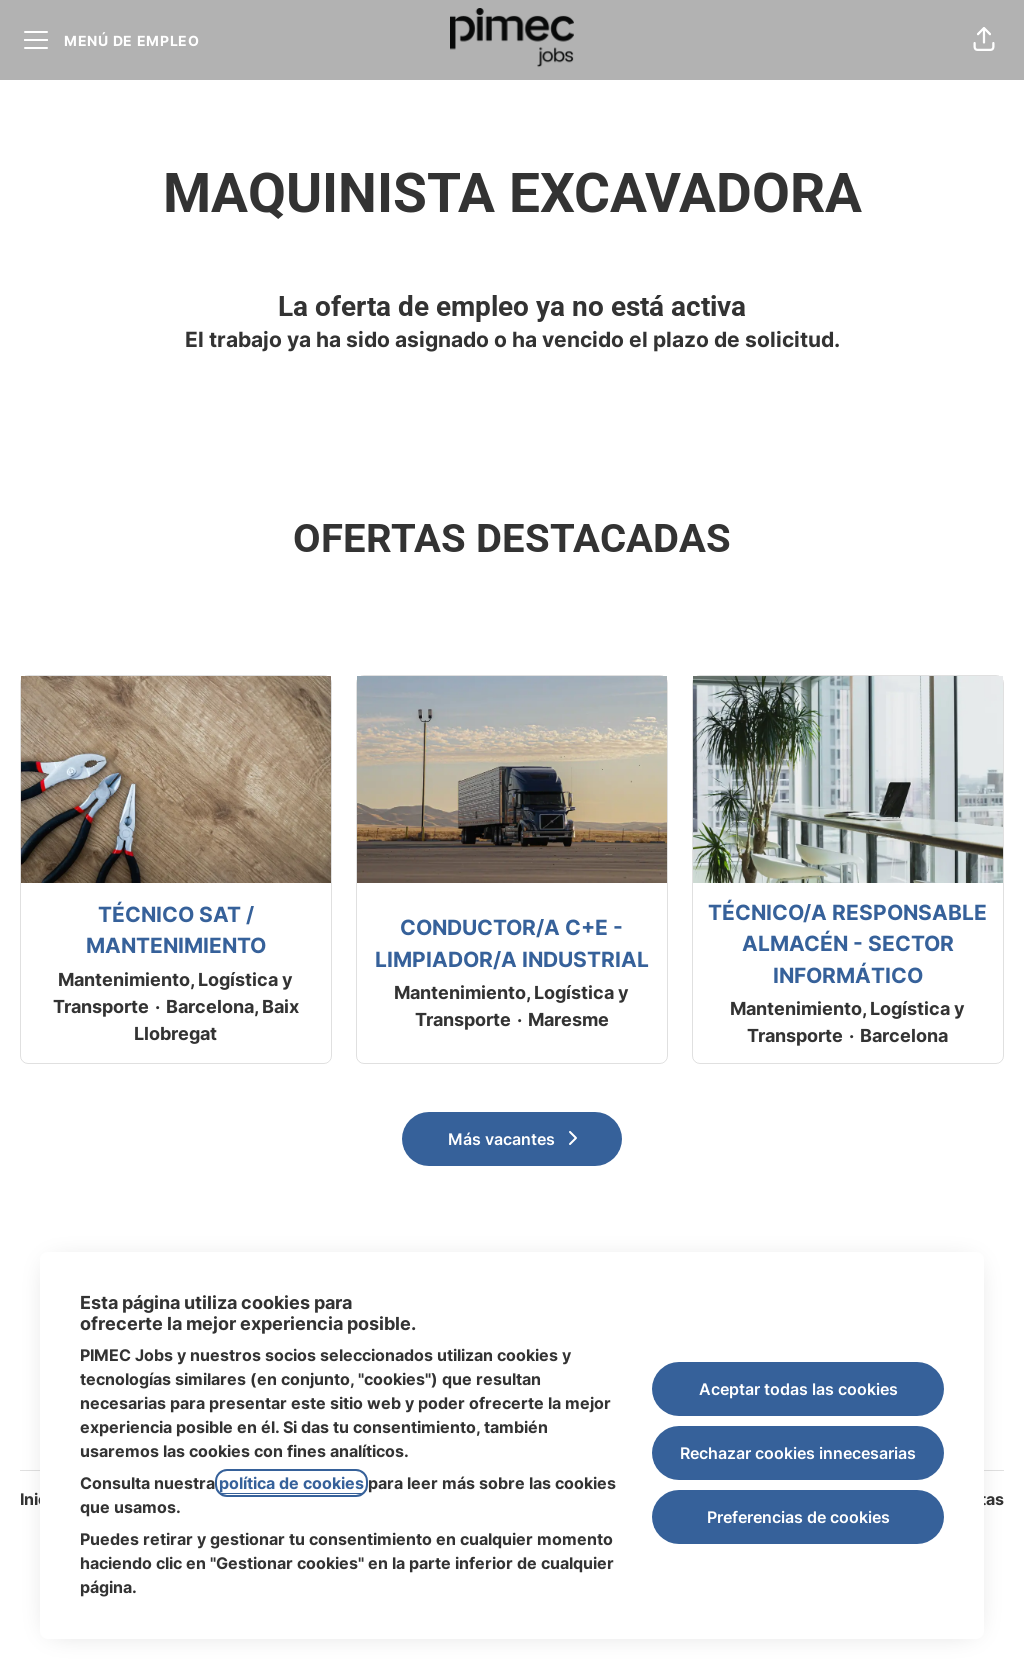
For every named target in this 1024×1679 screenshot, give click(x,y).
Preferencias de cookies (798, 1517)
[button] (984, 40)
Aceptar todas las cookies (798, 1389)
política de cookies (291, 1483)
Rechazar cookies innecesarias (798, 1453)
